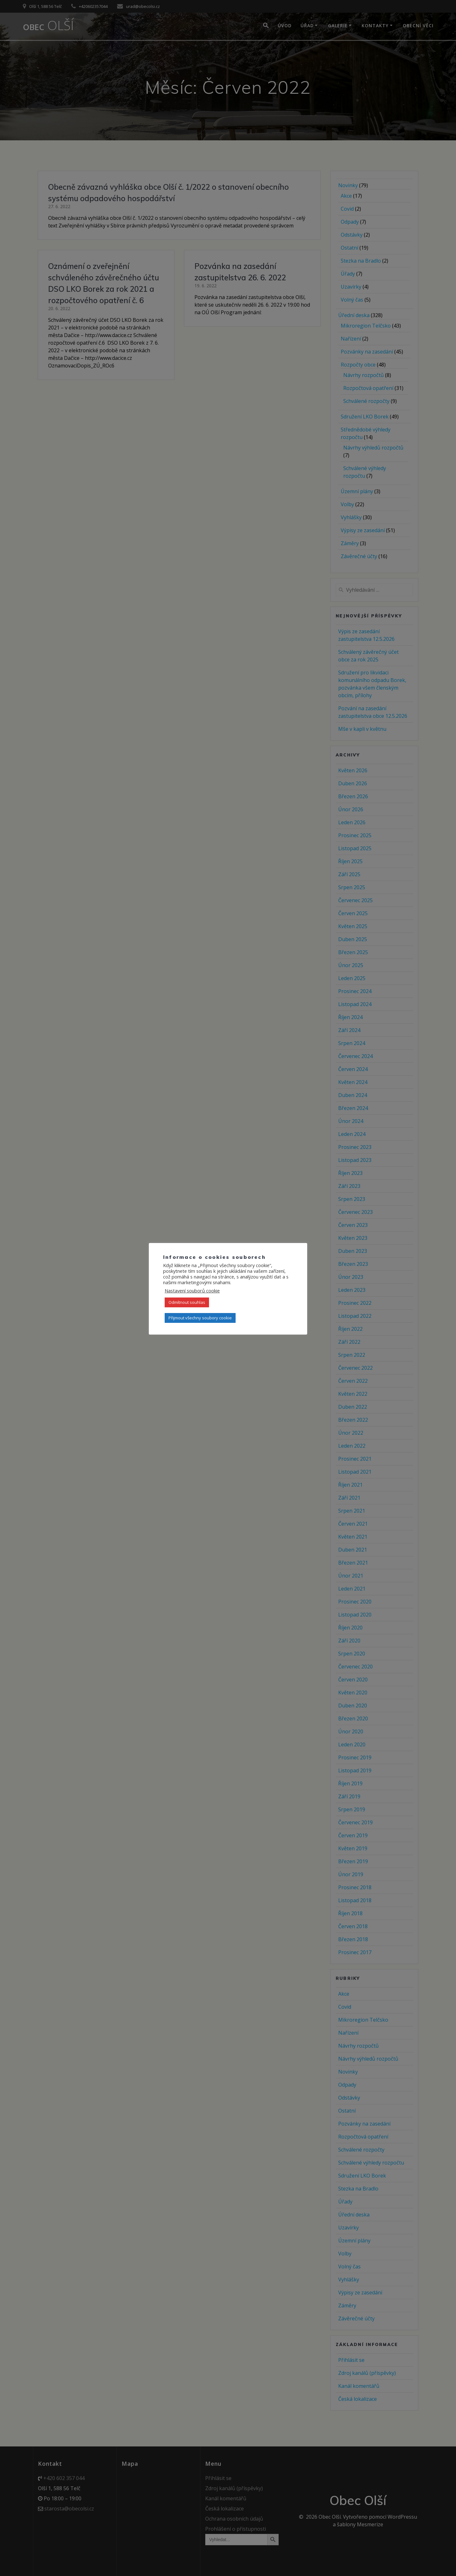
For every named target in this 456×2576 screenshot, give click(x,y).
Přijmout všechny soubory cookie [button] (200, 1318)
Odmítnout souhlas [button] (186, 1302)
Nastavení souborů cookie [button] (192, 1290)
